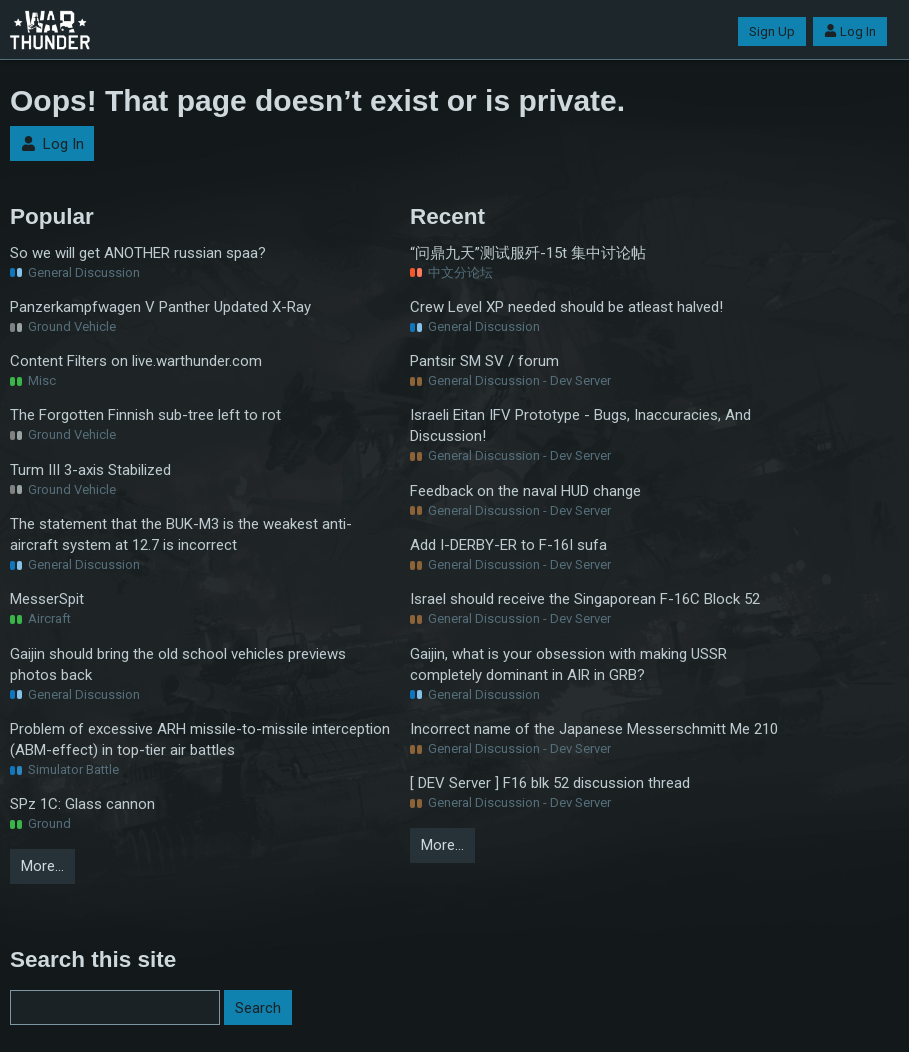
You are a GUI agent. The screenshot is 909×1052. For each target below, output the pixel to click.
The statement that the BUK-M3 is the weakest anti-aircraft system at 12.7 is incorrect (181, 534)
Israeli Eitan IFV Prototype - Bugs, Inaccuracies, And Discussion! (580, 425)
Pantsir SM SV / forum (484, 361)
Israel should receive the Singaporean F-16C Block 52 (585, 599)
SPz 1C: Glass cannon (82, 804)
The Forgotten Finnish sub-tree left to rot (145, 415)
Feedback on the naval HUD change (525, 491)
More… (42, 866)
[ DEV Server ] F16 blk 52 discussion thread (550, 783)
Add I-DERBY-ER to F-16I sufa (508, 545)
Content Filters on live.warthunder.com (136, 361)
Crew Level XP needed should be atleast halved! (566, 307)
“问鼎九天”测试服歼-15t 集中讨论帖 (528, 253)
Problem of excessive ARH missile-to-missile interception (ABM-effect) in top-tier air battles (200, 739)
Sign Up (772, 31)
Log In (850, 31)
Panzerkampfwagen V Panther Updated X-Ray (160, 307)
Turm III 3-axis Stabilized (90, 470)
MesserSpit (47, 599)
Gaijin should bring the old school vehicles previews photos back (178, 664)
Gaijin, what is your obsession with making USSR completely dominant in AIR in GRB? (568, 664)
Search (258, 1008)
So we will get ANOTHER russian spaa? (138, 253)
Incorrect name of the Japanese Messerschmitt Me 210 (594, 729)
